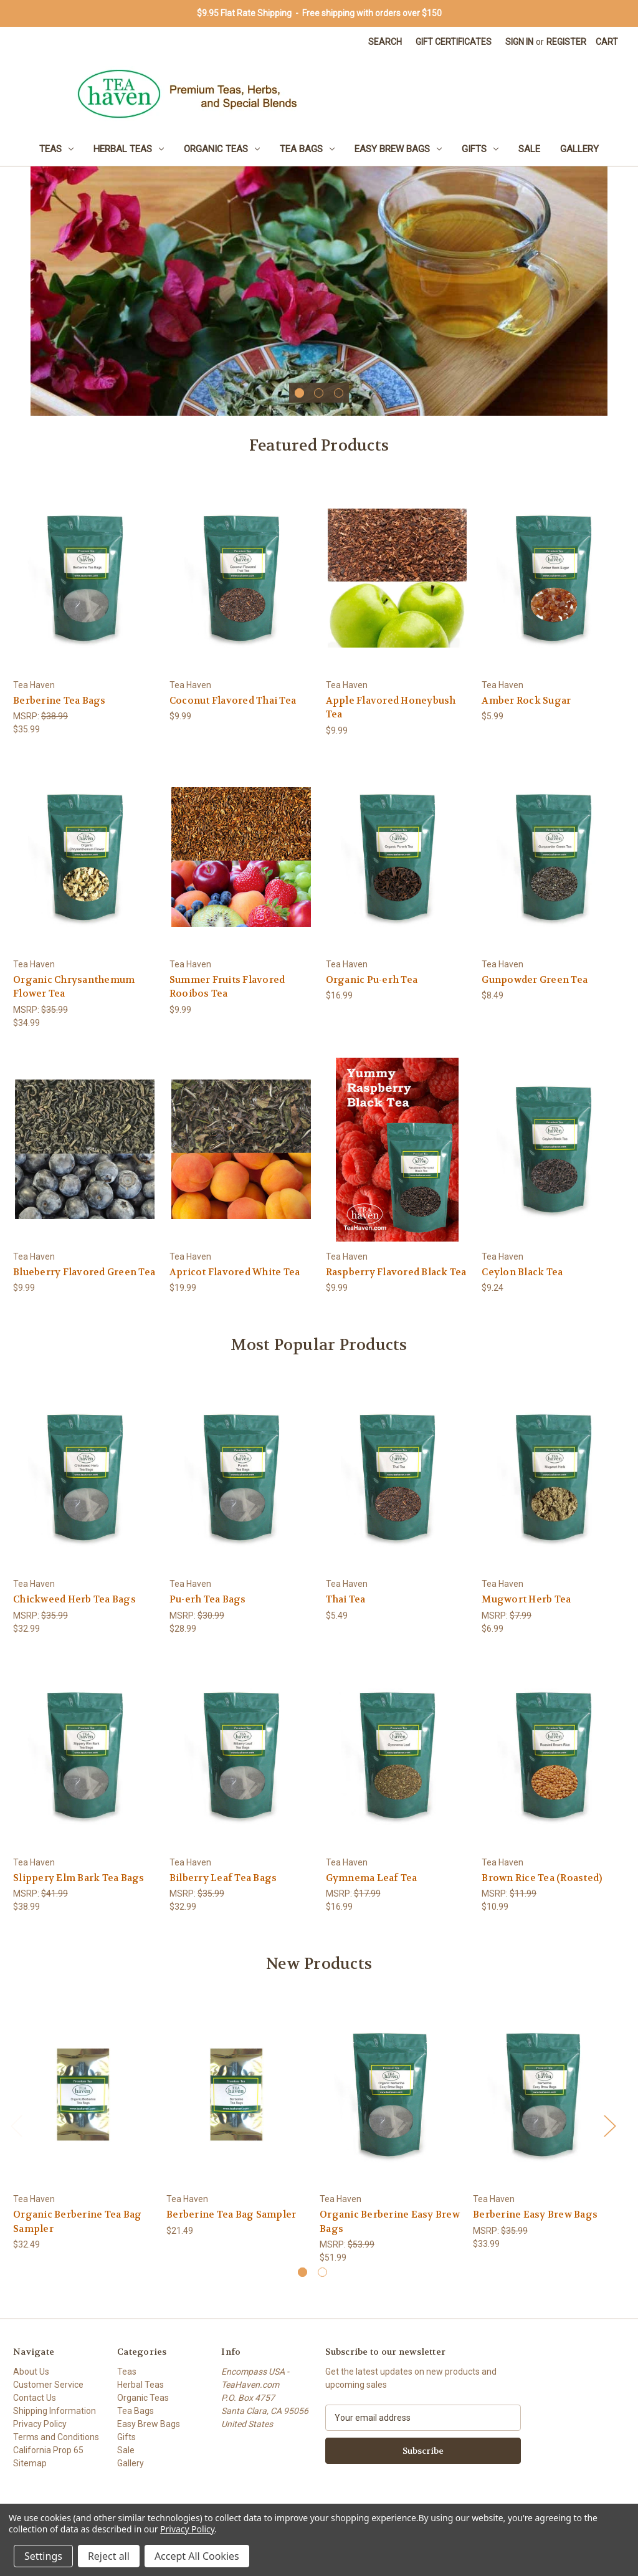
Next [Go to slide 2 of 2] (609, 2125)
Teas (56, 149)
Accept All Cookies (197, 2556)
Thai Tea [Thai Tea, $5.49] (346, 1599)
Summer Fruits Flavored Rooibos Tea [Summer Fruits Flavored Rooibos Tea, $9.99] (227, 987)
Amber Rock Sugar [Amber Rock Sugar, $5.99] (526, 700)
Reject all (109, 2556)
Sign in (519, 42)
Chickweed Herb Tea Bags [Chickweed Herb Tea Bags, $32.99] (74, 1599)
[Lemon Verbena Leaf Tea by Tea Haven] (319, 291)
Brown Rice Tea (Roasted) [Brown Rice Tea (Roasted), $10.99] (542, 1878)
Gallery (579, 149)
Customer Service (48, 2385)
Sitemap (30, 2463)
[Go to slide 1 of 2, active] (302, 2272)
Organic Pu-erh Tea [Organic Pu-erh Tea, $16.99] (372, 980)
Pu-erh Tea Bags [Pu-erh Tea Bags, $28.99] (207, 1599)
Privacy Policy (40, 2424)
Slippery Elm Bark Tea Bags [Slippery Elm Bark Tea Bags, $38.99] (79, 1878)
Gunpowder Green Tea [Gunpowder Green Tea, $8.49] (535, 980)
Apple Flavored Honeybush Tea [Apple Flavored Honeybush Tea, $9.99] (391, 707)
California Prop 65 (48, 2450)
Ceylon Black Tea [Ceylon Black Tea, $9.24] (522, 1272)
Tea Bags (307, 149)
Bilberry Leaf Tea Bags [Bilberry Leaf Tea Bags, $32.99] (223, 1878)
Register (566, 42)
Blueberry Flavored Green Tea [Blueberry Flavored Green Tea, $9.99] (84, 1272)
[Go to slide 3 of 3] (338, 393)
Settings (43, 2556)
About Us (31, 2372)
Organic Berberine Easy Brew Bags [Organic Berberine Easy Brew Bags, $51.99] (390, 2221)
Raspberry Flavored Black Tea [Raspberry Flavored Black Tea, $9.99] (396, 1272)
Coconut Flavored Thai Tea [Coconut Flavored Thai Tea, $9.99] (232, 700)
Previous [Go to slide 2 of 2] (16, 2125)
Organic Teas (222, 149)
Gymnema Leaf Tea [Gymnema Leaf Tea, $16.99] (371, 1878)
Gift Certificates (454, 42)
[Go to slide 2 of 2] (322, 2272)
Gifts (480, 149)
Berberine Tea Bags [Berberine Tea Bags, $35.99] (59, 700)
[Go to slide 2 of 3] (318, 393)
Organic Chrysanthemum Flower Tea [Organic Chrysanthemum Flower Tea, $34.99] (74, 987)
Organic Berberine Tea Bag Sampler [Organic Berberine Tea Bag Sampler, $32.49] (77, 2221)
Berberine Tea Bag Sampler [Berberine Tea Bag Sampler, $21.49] (231, 2214)
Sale (529, 149)
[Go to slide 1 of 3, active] (299, 393)
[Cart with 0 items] (607, 42)
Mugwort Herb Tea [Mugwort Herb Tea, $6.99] (526, 1599)
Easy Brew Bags (398, 149)
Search (385, 42)
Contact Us (34, 2398)
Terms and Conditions (56, 2437)
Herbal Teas (128, 149)
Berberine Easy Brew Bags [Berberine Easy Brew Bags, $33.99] (535, 2214)
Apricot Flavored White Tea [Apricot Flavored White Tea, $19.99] (234, 1272)
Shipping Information (54, 2411)
